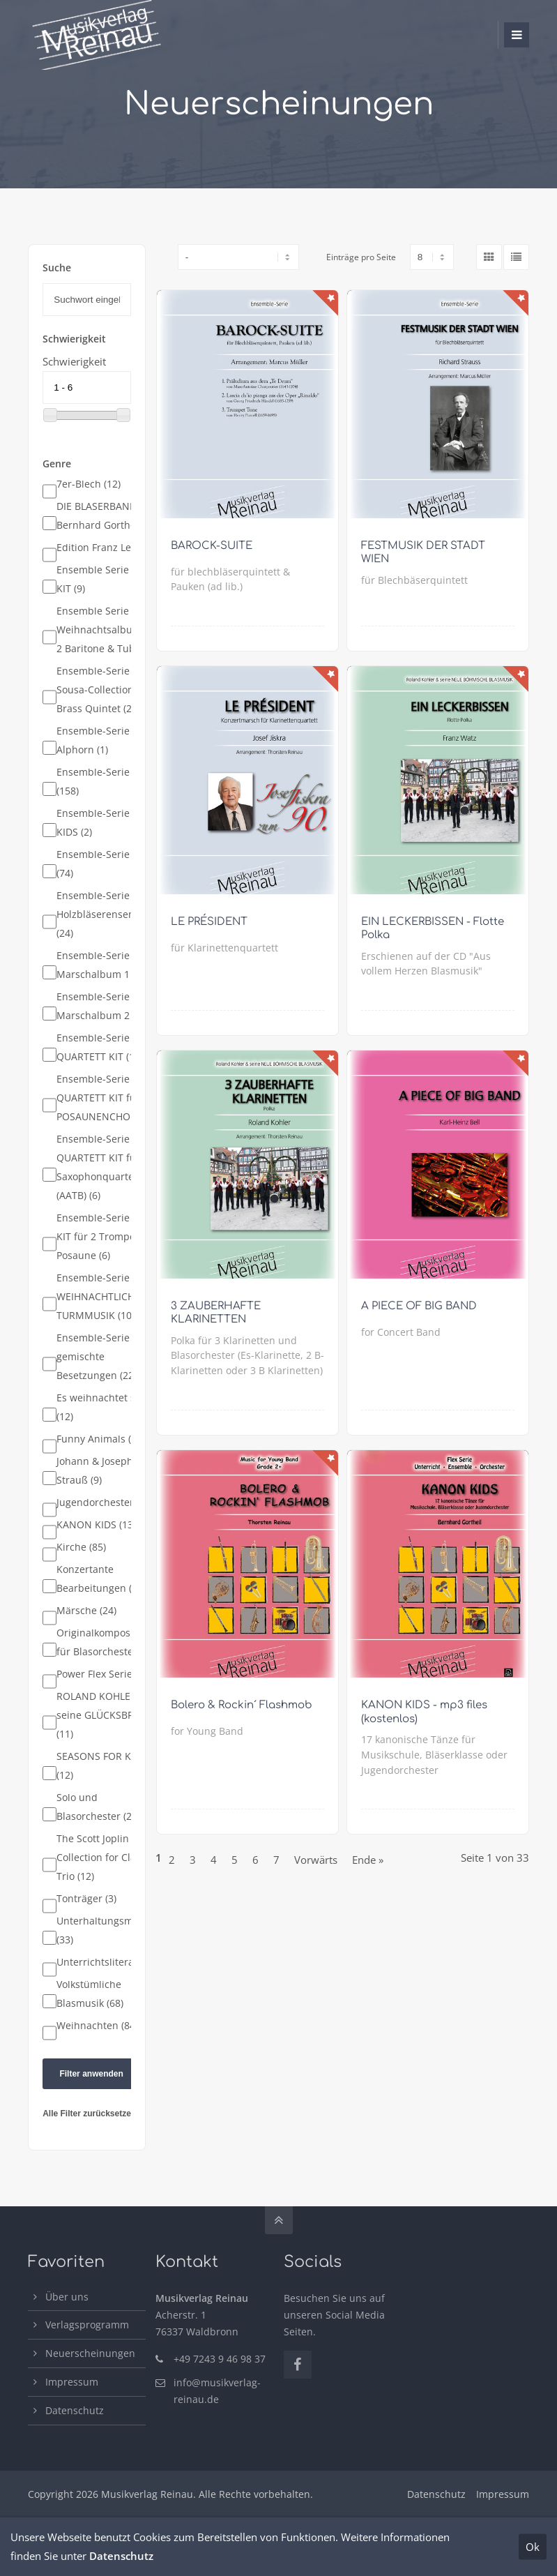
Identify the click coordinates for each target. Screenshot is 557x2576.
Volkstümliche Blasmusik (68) (89, 1994)
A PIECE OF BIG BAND (419, 1306)
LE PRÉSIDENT (209, 922)
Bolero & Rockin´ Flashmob (241, 1705)
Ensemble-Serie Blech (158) (107, 781)
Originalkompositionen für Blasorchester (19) (109, 1642)
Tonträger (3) (86, 1898)
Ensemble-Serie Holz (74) (104, 864)
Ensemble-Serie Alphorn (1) (93, 740)
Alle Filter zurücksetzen (89, 2113)
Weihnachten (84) (97, 2025)
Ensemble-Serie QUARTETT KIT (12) (99, 1047)
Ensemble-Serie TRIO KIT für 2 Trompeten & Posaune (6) (108, 1237)
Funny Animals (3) (97, 1439)
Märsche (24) (86, 1610)
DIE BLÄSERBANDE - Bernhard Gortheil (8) (105, 516)
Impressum (71, 2381)
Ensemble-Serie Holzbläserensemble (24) (104, 914)
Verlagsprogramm (87, 2324)
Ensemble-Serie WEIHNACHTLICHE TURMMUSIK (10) (98, 1297)
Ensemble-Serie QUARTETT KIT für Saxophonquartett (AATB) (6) (98, 1167)
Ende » (367, 1860)
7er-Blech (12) (88, 484)
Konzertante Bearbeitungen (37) (101, 1579)
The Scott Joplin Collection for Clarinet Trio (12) (107, 1857)
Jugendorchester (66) (104, 1502)
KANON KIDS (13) (96, 1525)
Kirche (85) (81, 1547)
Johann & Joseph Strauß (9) (94, 1470)
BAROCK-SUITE (211, 546)
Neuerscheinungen (90, 2353)
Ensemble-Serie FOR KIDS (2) (103, 822)
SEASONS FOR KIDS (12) (101, 1766)
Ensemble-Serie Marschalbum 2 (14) (102, 1006)
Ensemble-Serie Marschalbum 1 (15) (102, 965)
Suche (57, 268)
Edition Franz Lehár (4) (108, 547)
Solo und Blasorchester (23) (98, 1807)
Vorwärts (315, 1860)
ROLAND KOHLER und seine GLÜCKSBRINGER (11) (109, 1715)
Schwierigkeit (74, 361)
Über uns (67, 2296)
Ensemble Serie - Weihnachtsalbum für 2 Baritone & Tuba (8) (107, 630)
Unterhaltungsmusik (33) (104, 1930)
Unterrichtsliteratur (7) (109, 1962)
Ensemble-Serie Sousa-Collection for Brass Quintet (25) (103, 690)
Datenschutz (74, 2410)
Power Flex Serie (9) (101, 1674)
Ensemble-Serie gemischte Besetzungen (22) (96, 1357)
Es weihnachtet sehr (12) (103, 1407)
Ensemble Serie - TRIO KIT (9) (108, 579)
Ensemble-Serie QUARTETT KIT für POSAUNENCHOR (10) (106, 1098)
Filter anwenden (91, 2074)
